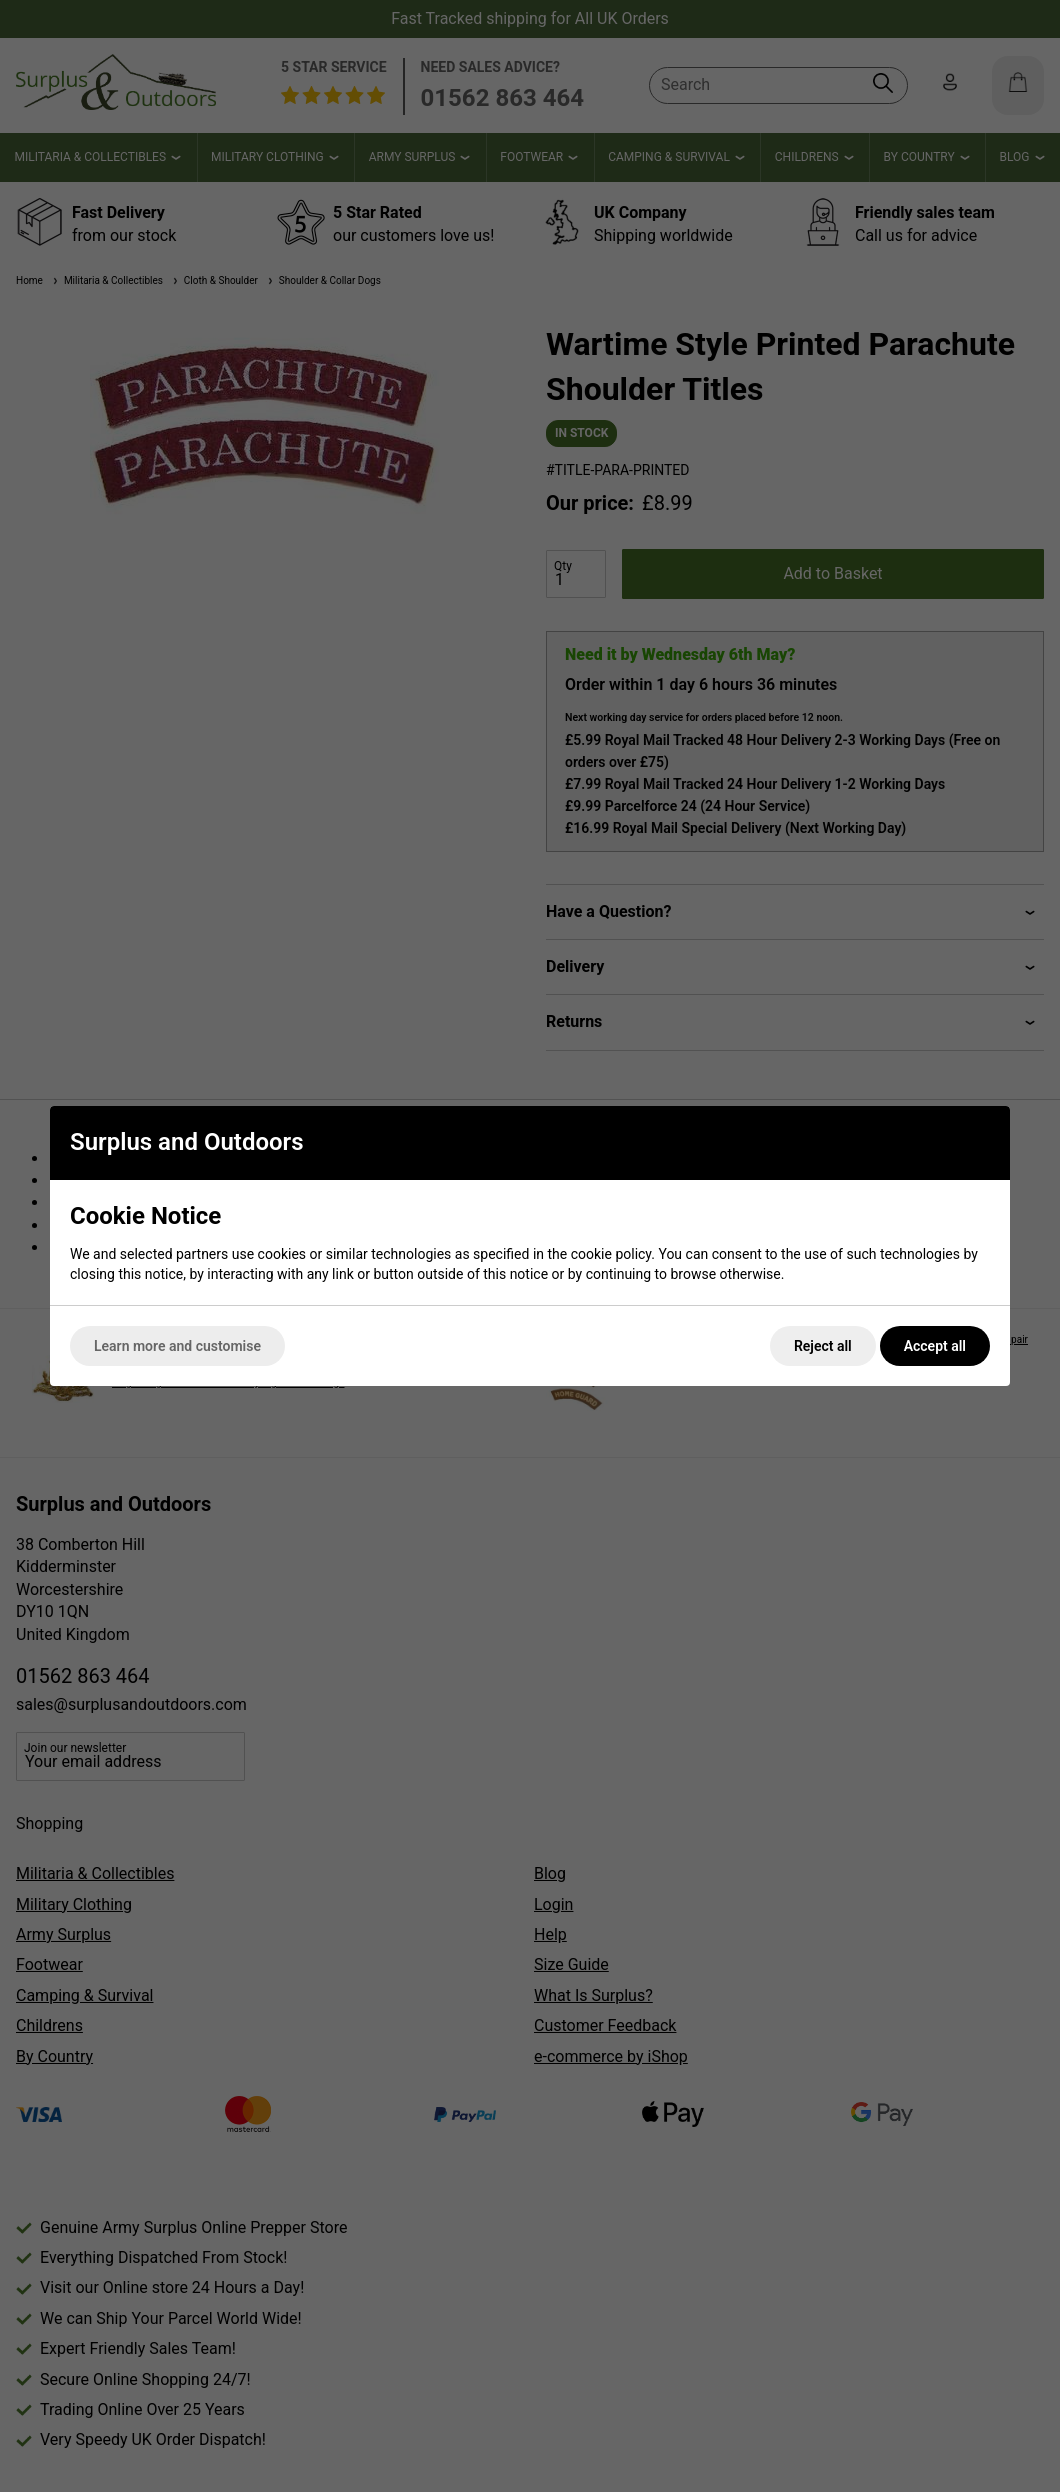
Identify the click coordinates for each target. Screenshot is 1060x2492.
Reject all (823, 1346)
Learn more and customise (177, 1346)
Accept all (935, 1346)
